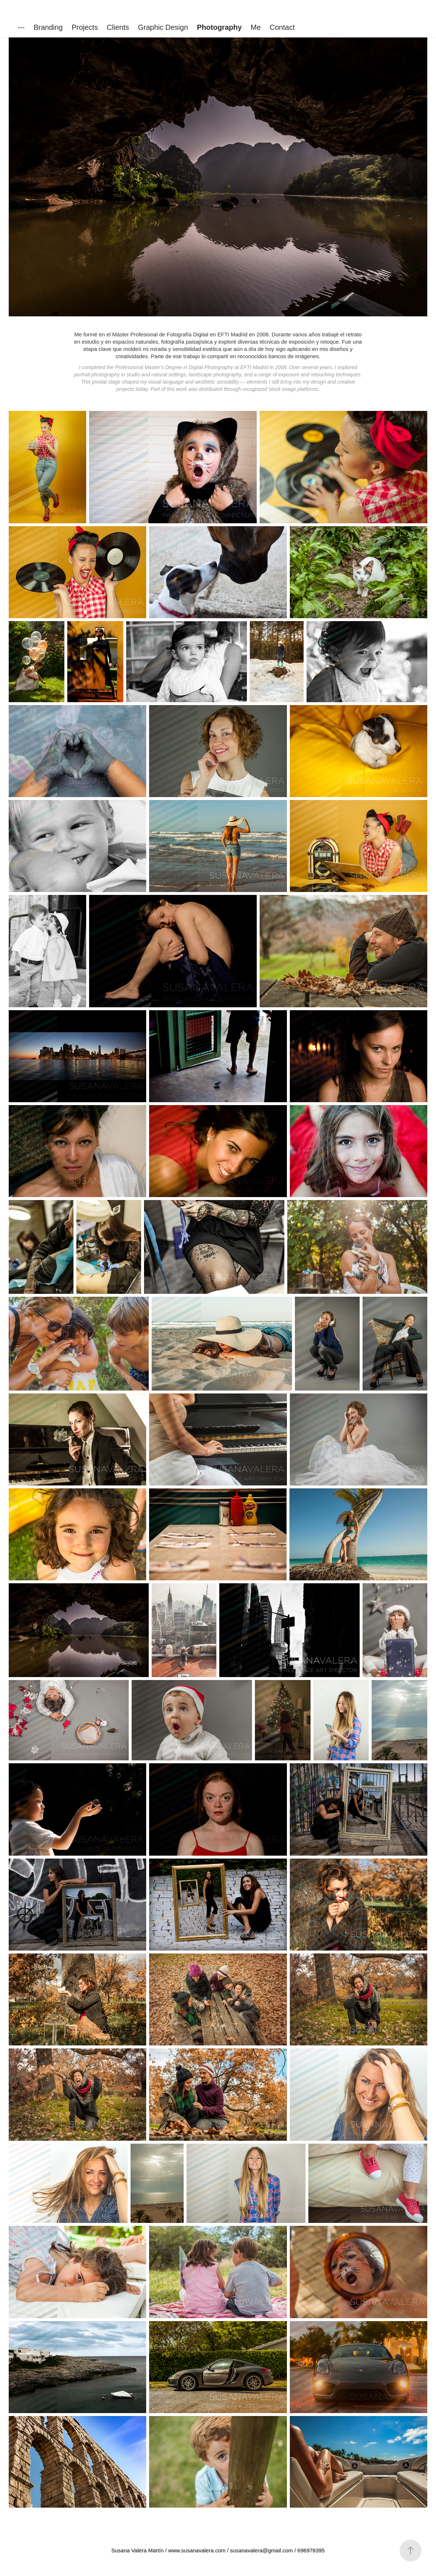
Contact (282, 27)
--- (21, 27)
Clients (118, 27)
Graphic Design (163, 27)
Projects (85, 27)
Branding (48, 27)
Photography (219, 27)
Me (256, 27)
